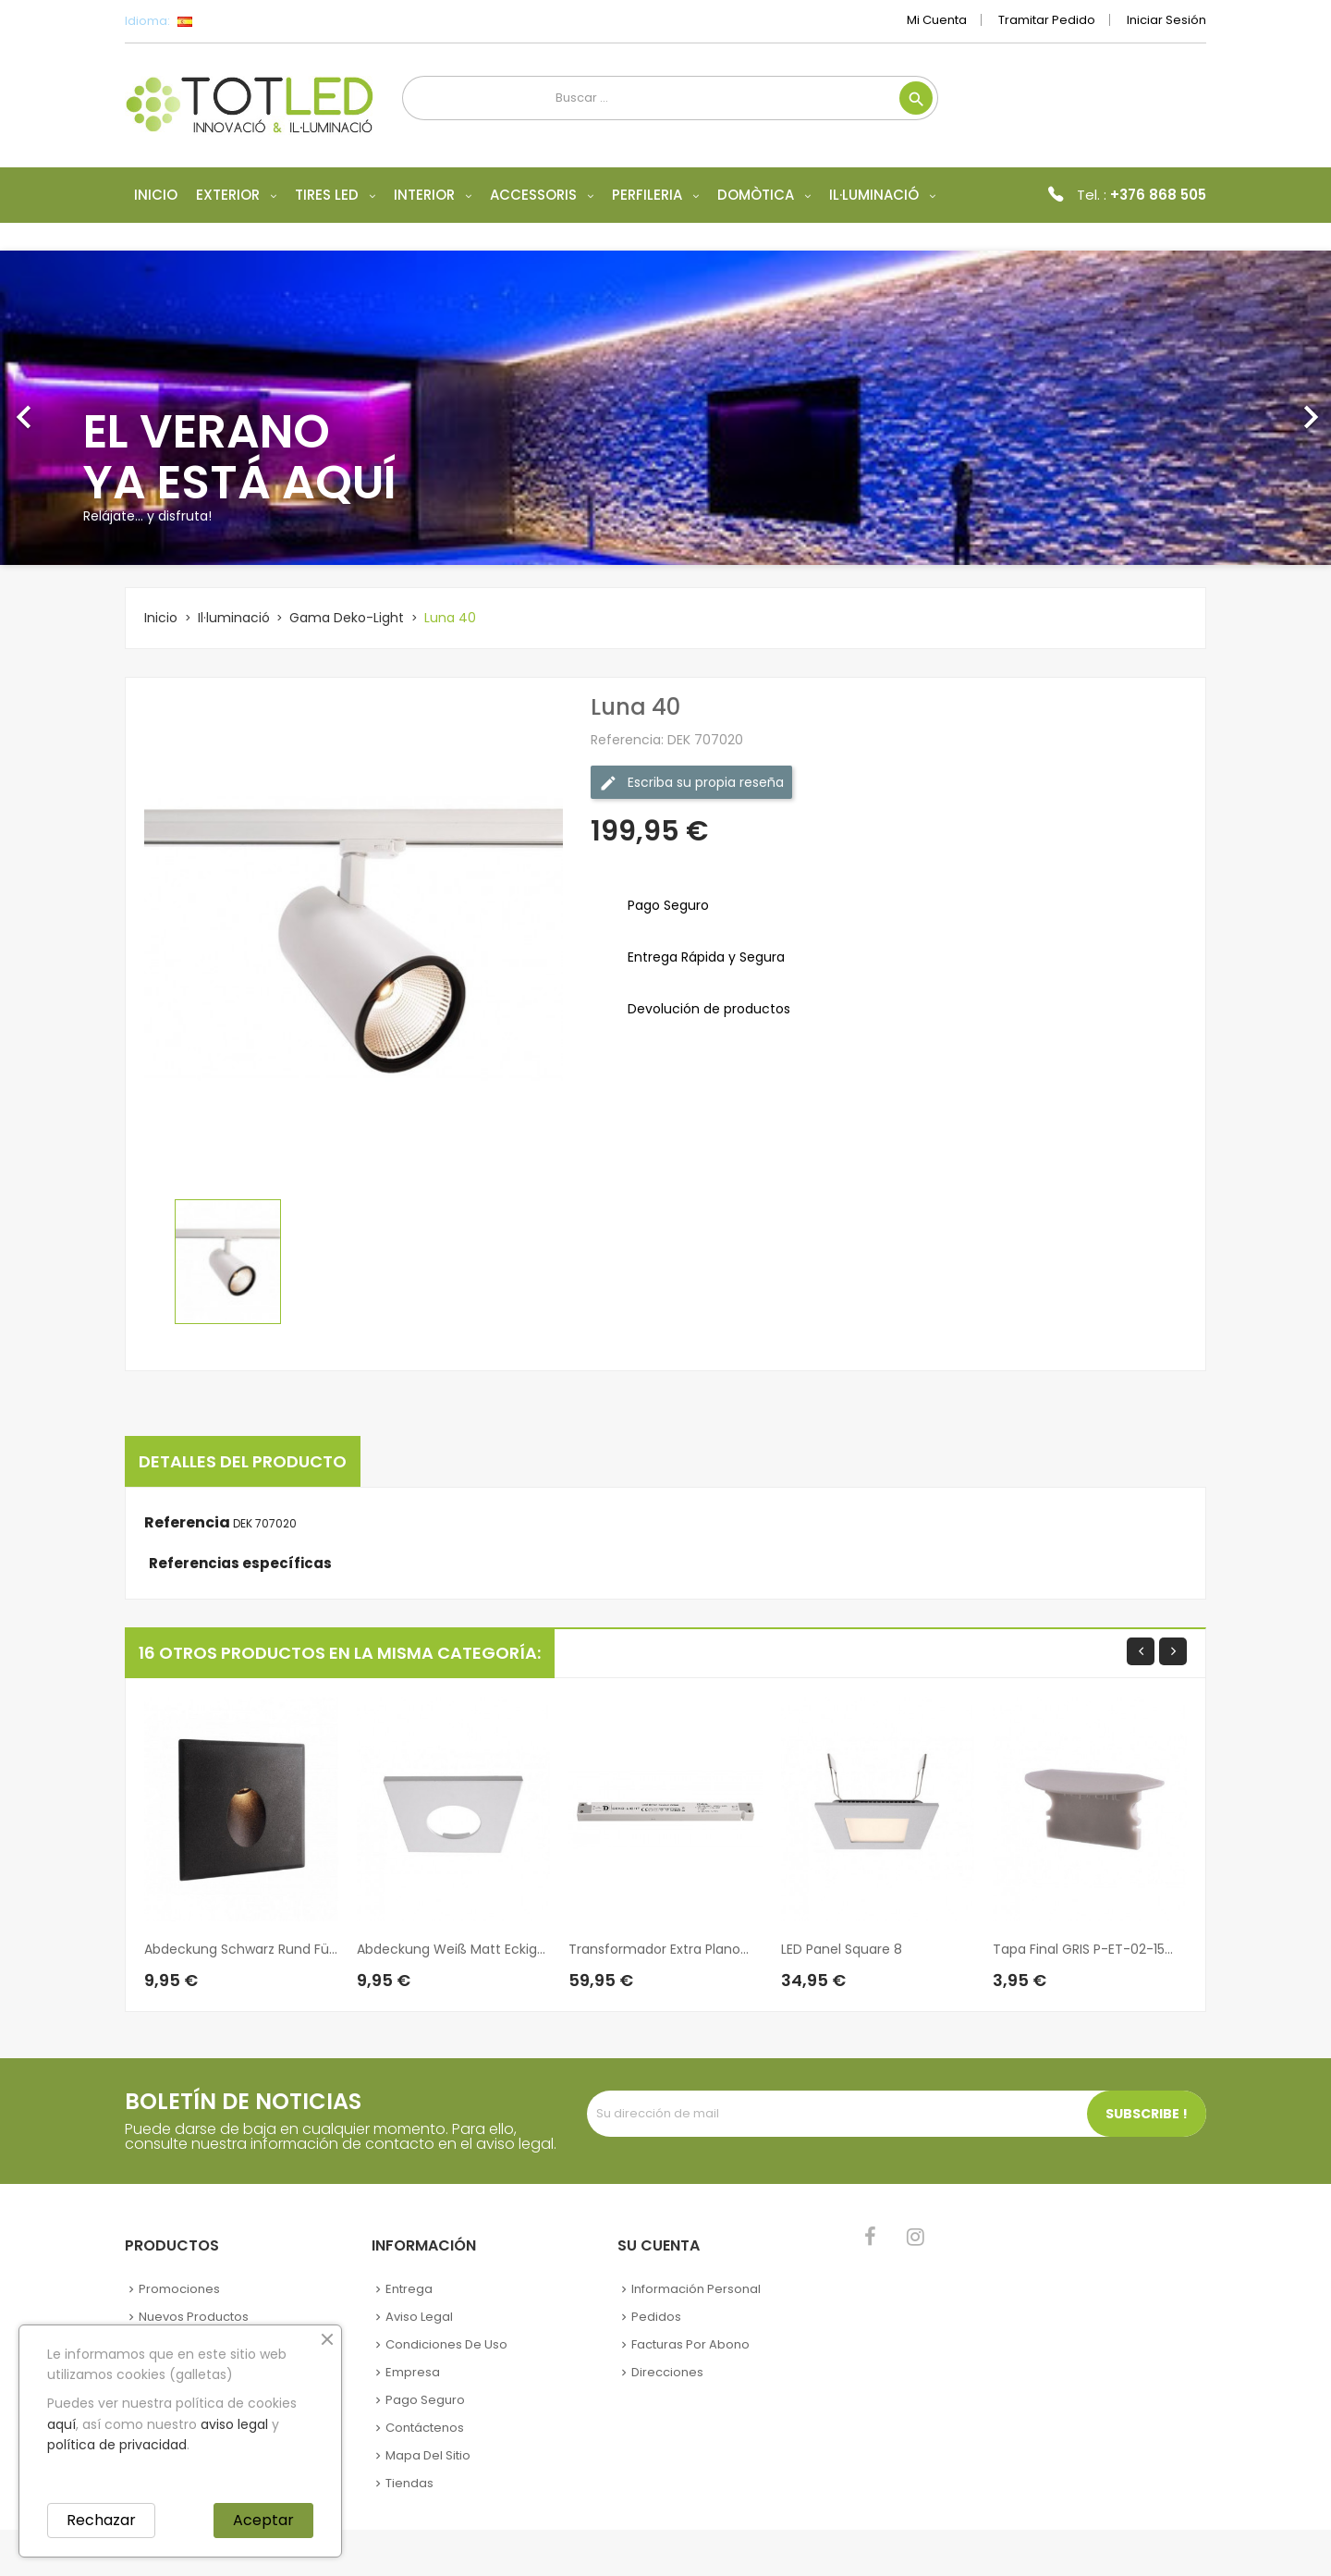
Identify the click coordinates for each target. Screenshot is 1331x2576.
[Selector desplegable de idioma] (226, 21)
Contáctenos (424, 2427)
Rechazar (101, 2520)
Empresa (412, 2372)
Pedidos (656, 2316)
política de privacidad (117, 2444)
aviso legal (234, 2424)
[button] (100, 408)
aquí (61, 2424)
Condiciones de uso (446, 2344)
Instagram (915, 2237)
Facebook (870, 2237)
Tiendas (409, 2483)
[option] (665, 408)
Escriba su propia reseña (691, 782)
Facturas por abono (690, 2344)
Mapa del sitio (427, 2455)
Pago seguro (425, 2400)
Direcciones (667, 2372)
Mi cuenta (937, 20)
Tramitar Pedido (1046, 20)
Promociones (179, 2289)
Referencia (187, 1522)
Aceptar (263, 2520)
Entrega (409, 2289)
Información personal (696, 2289)
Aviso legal (419, 2316)
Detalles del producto (243, 1461)
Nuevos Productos (194, 2316)
